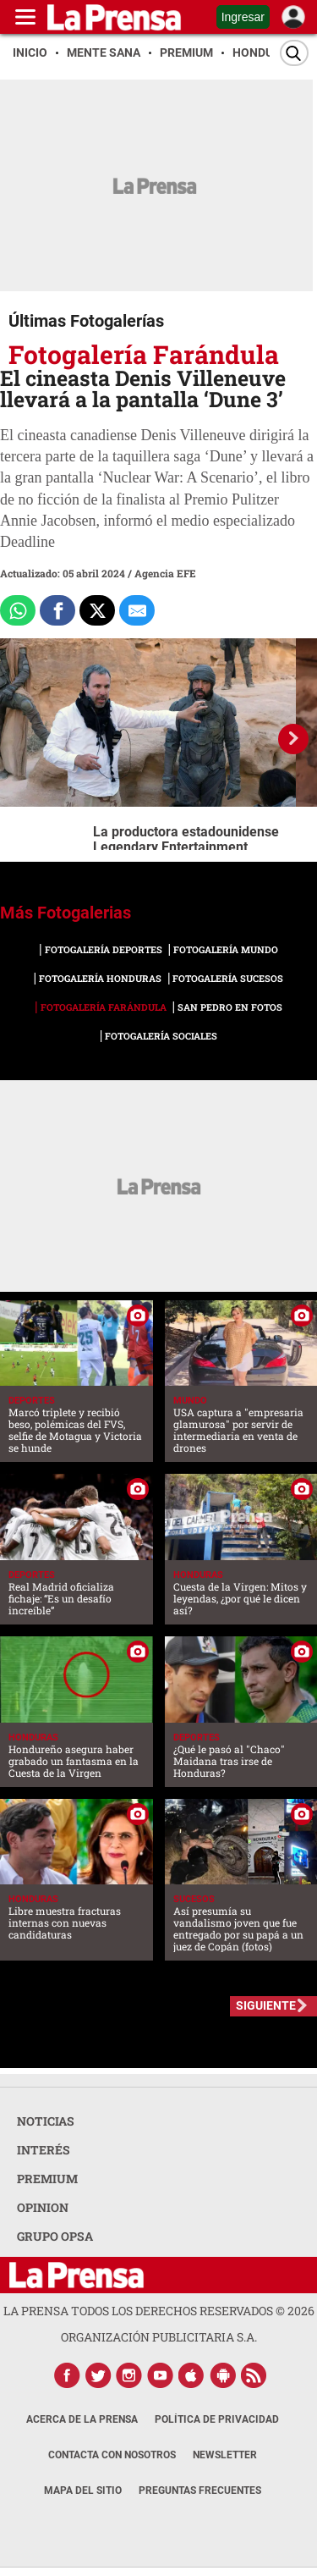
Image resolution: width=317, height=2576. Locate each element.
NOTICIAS (45, 2121)
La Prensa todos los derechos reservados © (158, 2311)
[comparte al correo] (137, 610)
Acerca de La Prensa (82, 2419)
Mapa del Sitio (83, 2490)
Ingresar (243, 17)
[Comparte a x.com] (97, 610)
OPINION (42, 2207)
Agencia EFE (165, 573)
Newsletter (225, 2455)
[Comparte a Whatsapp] (18, 610)
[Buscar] (294, 53)
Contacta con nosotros (112, 2455)
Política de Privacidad (217, 2419)
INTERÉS (43, 2150)
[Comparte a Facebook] (57, 610)
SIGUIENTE (266, 2005)
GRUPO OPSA (55, 2236)
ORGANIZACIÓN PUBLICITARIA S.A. (159, 2337)
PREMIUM (47, 2179)
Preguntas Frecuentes (200, 2490)
